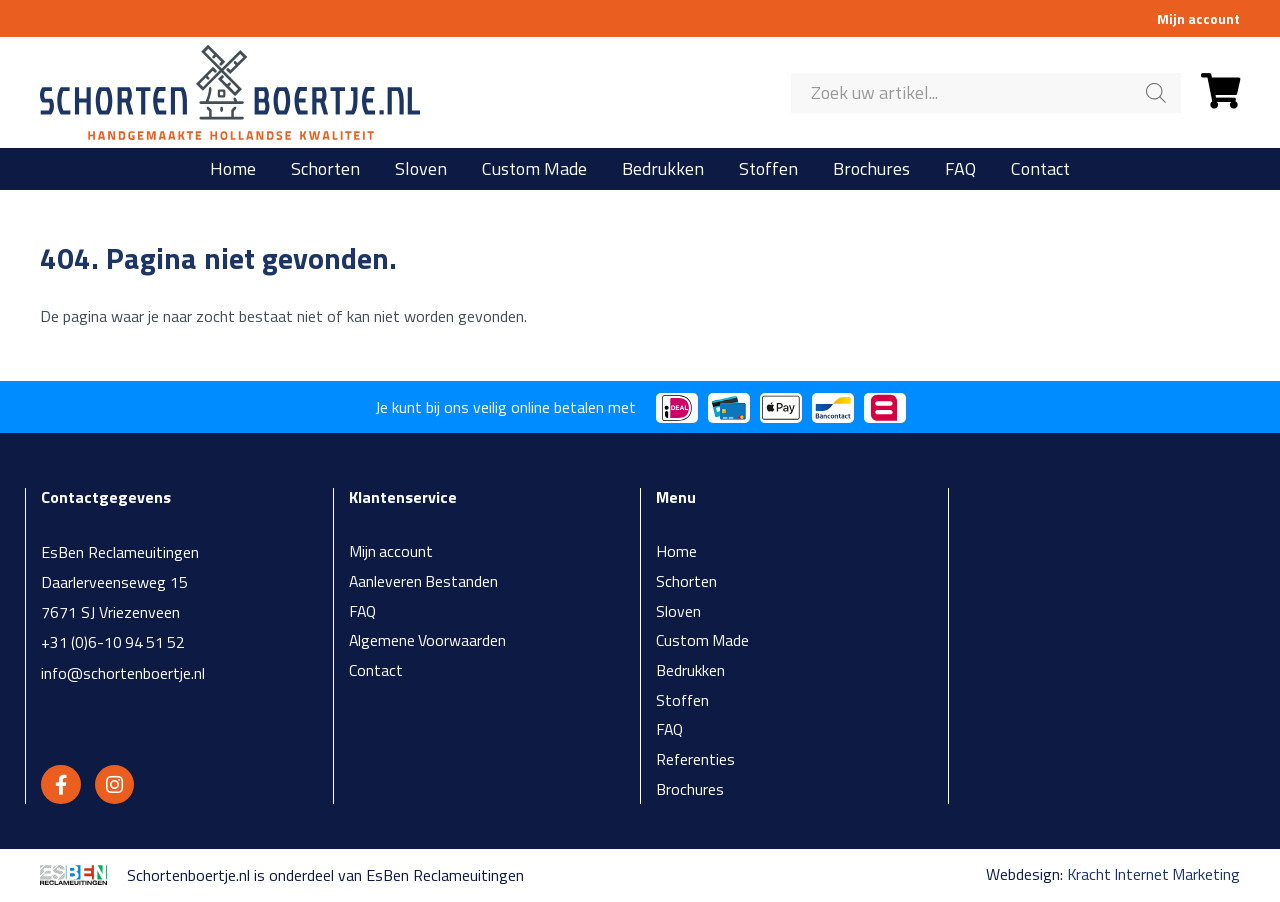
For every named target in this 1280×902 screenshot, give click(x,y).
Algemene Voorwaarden (428, 642)
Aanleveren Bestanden (424, 582)
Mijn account (1198, 18)
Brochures (871, 169)
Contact (1040, 169)
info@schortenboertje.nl (123, 672)
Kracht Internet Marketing (1152, 877)
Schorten (325, 169)
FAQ (960, 169)
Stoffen (768, 169)
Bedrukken (663, 169)
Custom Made (534, 169)
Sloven (421, 169)
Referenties (696, 762)
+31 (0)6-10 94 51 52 (115, 642)
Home (233, 169)
